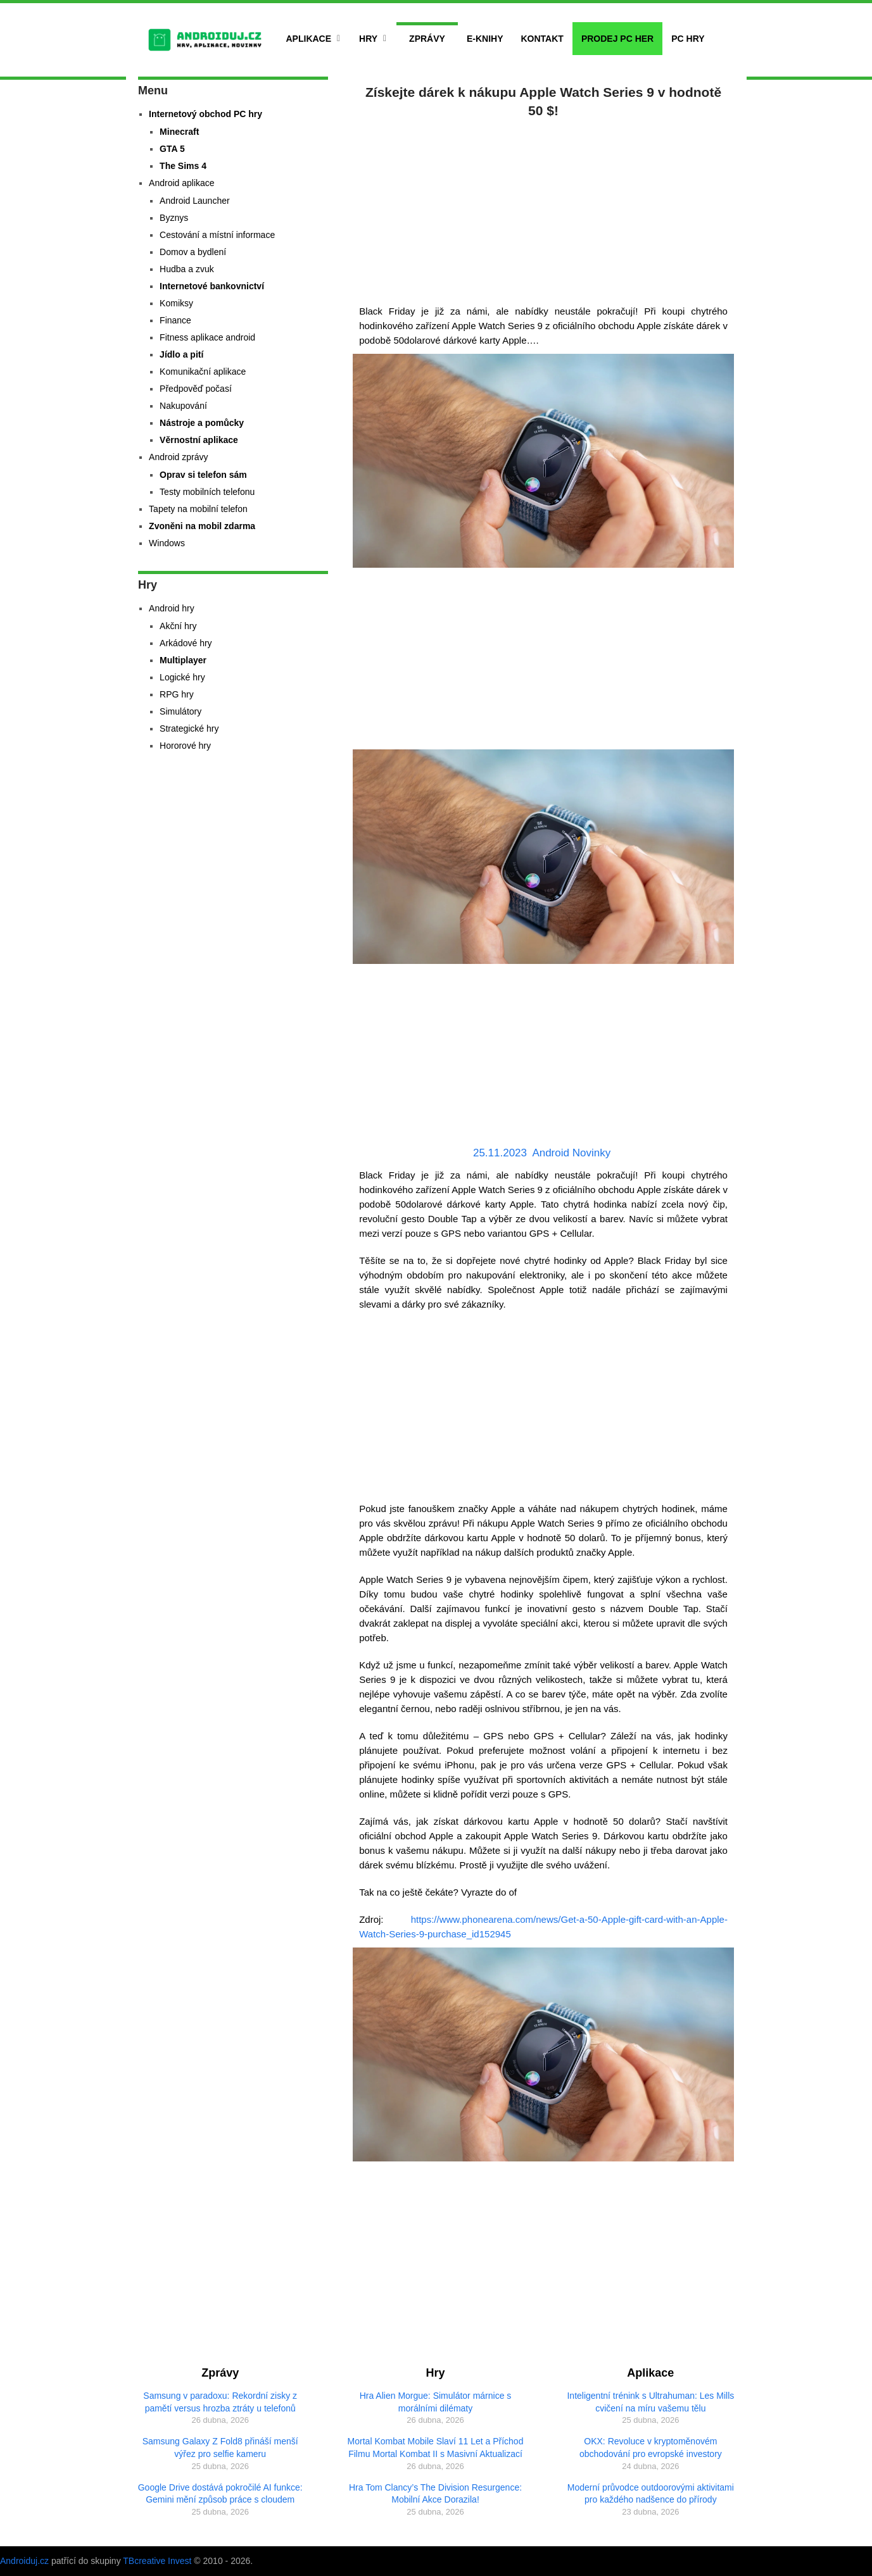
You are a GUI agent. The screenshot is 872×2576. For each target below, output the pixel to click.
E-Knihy (485, 39)
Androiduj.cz (24, 2561)
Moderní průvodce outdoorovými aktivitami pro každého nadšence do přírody (650, 2493)
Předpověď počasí (196, 389)
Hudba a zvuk (187, 269)
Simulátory (180, 711)
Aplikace (309, 39)
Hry (368, 39)
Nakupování (183, 406)
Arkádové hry (186, 643)
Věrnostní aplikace (199, 440)
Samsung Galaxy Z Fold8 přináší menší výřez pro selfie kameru (220, 2447)
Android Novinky (571, 1153)
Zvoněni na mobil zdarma (202, 526)
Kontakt (542, 39)
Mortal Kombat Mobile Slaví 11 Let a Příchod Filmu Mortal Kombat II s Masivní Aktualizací (436, 2447)
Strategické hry (189, 728)
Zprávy (427, 39)
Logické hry (182, 677)
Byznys (174, 218)
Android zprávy (178, 457)
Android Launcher (195, 201)
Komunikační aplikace (203, 371)
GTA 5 (172, 149)
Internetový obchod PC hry (205, 114)
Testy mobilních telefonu (207, 492)
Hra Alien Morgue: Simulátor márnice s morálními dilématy (436, 2402)
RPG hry (177, 694)
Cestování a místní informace (217, 235)
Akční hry (178, 626)
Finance (175, 320)
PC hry (687, 39)
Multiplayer (183, 660)
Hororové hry (185, 746)
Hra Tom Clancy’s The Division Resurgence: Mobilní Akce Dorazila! (435, 2493)
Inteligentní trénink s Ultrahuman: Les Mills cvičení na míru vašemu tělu (650, 2402)
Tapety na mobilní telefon (198, 509)
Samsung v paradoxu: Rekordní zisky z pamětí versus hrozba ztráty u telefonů (220, 2402)
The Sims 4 (183, 166)
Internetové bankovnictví (212, 286)
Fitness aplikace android (207, 337)
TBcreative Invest (157, 2561)
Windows (167, 543)
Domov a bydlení (193, 252)
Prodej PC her (617, 39)
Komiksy (176, 303)
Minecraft (179, 132)
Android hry (171, 608)
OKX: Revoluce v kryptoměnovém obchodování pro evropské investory (650, 2447)
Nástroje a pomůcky (202, 423)
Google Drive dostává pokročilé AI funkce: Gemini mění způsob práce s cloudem (220, 2493)
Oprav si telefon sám (203, 475)
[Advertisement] (543, 208)
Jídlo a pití (181, 354)
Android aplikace (182, 183)
